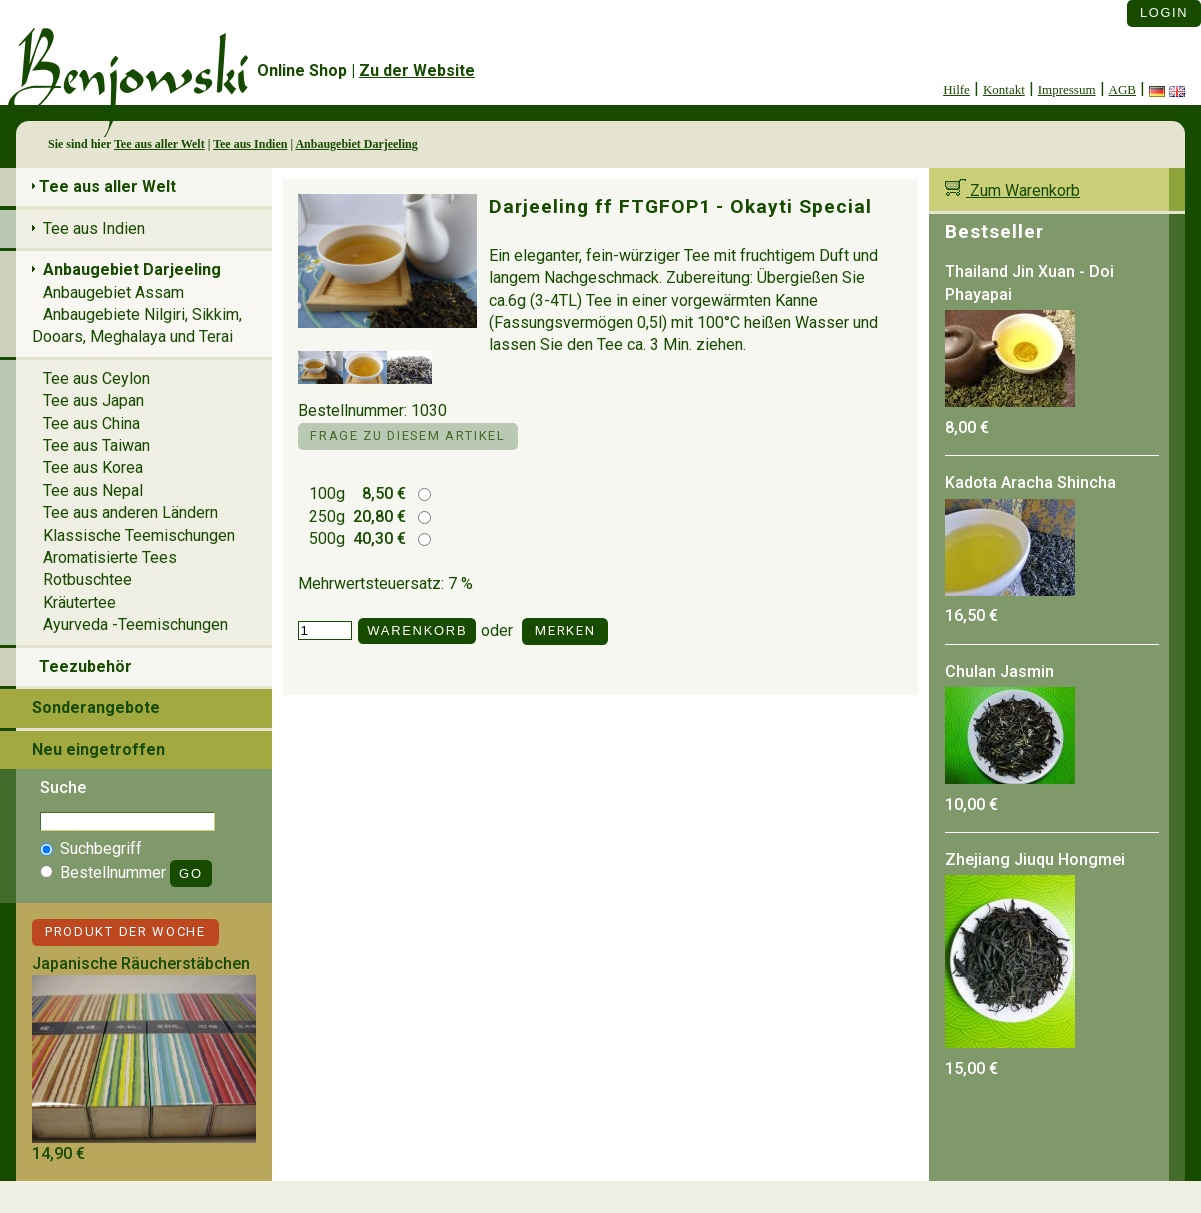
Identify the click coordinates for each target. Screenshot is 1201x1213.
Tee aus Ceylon (96, 378)
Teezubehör (85, 666)
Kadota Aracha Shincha (1030, 482)
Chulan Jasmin (999, 671)
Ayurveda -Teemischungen (135, 624)
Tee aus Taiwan (96, 445)
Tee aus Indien (250, 144)
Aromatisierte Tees (110, 557)
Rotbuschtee (87, 579)
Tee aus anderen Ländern (130, 512)
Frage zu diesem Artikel (407, 435)
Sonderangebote (96, 707)
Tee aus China (91, 423)
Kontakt (1004, 89)
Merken (565, 630)
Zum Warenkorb (1012, 190)
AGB (1122, 89)
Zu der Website (417, 70)
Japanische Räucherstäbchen (141, 963)
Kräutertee (79, 602)
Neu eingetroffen (98, 749)
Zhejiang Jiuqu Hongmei (1035, 859)
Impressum (1067, 89)
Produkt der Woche (125, 931)
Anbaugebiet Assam (113, 292)
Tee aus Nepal (93, 490)
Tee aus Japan (93, 400)
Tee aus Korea (93, 467)
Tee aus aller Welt (159, 144)
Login (1164, 12)
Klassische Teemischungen (139, 535)
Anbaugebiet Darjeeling (356, 144)
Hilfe (956, 89)
